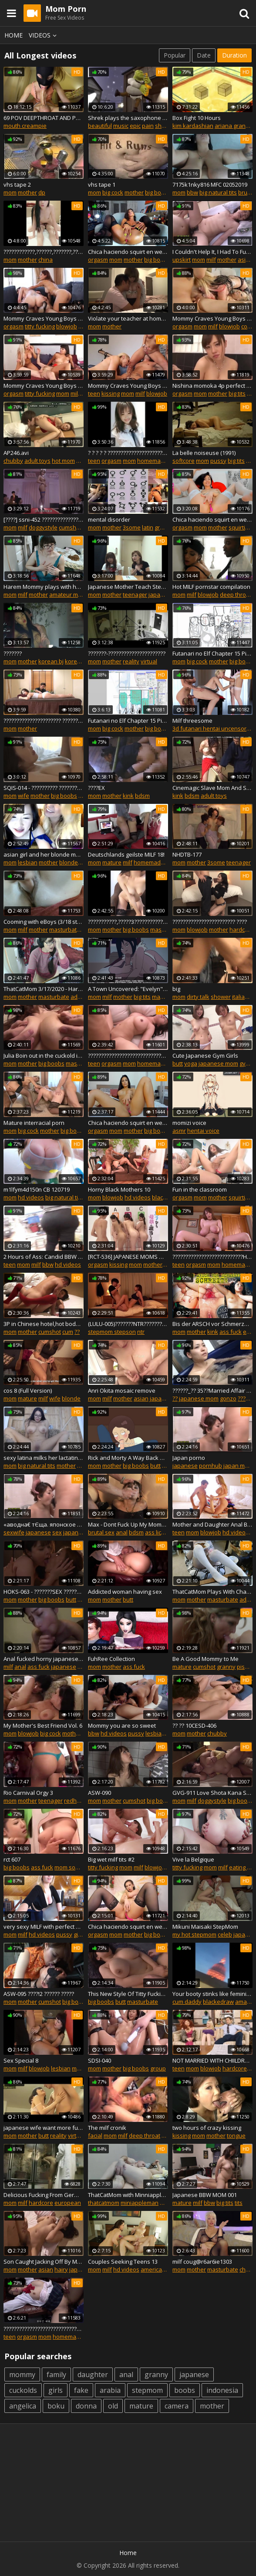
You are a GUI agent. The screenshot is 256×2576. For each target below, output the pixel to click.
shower (221, 997)
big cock (112, 192)
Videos (44, 35)
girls (55, 2390)
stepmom (147, 2390)
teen (94, 393)
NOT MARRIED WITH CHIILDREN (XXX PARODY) (212, 2060)
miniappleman (139, 2203)
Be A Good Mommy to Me (205, 1659)
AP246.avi (16, 453)
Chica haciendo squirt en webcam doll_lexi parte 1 (128, 1123)
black (159, 1197)
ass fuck (230, 1332)
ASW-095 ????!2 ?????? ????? (38, 1994)
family (56, 2374)
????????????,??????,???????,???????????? (43, 252)
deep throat (235, 594)
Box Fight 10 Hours (196, 118)
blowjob (66, 326)
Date (204, 55)
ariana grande (234, 126)
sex (57, 1532)
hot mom (63, 461)
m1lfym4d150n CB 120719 (36, 1189)
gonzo (228, 1398)
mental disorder (109, 519)
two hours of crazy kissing (206, 2128)
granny (226, 1667)
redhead (75, 1800)
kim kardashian (192, 126)
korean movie (83, 661)
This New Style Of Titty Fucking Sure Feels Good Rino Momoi (128, 1994)
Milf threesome (192, 720)
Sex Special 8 (20, 2060)
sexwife (13, 1532)
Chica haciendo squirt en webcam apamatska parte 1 (128, 252)
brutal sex (101, 1532)
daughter (92, 2374)
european (67, 2203)
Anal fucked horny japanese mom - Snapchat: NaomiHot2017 (43, 1659)
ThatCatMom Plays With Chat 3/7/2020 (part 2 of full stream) (212, 1591)
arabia (110, 2390)
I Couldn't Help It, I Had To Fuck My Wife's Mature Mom (212, 252)
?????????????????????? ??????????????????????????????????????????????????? (43, 720)
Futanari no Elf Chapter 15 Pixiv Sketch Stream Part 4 (128, 720)
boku (55, 2406)
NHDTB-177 (187, 854)
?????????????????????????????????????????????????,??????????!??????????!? (128, 1055)
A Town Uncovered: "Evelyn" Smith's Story (128, 989)
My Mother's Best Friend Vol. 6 (42, 1725)
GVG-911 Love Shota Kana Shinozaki (212, 1793)
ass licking (158, 1532)
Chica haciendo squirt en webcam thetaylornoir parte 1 (128, 1926)
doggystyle (43, 527)
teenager (135, 594)
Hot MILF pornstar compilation (211, 587)
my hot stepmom (194, 1934)
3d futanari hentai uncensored (212, 728)
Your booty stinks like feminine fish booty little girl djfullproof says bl (212, 1994)
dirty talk (198, 997)
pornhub (210, 1465)
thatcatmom (103, 2203)
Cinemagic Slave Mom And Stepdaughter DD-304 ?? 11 (212, 788)
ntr (141, 1332)
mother (27, 192)
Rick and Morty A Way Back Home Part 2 (128, 1458)
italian (240, 997)
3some (132, 527)
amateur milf (66, 594)
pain (148, 126)
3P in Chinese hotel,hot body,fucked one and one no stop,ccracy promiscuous (43, 1324)
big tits (237, 393)
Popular (174, 55)
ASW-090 (99, 1793)
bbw (192, 192)
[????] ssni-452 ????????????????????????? (43, 519)
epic (135, 126)
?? (77, 1332)
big (176, 989)
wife (23, 795)
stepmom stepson (112, 1332)
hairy (61, 2269)
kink (128, 795)
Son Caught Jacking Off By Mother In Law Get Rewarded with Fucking (43, 2261)
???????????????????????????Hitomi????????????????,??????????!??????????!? (212, 1257)
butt (177, 1063)
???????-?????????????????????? (126, 653)
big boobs (158, 192)
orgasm (98, 259)
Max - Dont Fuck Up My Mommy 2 (128, 1524)
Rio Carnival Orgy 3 (28, 1793)
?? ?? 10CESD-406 (194, 1725)
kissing (110, 393)
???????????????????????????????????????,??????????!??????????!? (43, 2329)
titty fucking (40, 326)
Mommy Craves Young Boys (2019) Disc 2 (128, 385)
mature (111, 862)
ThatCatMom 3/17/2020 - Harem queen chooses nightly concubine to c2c (43, 989)
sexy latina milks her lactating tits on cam (43, 1458)
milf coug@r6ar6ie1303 (202, 2261)
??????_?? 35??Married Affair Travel (212, 1390)
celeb (225, 1934)
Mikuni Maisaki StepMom (205, 1926)
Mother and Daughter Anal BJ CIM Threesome (212, 1524)
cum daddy (187, 2001)
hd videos (31, 1197)
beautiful (100, 126)
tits (239, 2203)
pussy (218, 461)
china (45, 259)
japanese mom (218, 1063)
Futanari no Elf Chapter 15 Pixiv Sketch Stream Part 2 (212, 653)
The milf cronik (107, 2128)
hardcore (241, 929)
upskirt (181, 259)
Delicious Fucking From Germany (43, 2195)
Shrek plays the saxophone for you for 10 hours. (128, 118)
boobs (184, 2390)
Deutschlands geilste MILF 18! (126, 854)
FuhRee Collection (111, 1659)
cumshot (70, 527)
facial (95, 2135)
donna (86, 2406)
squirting (240, 527)
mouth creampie (25, 126)
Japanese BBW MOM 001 (204, 2195)
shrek (162, 126)
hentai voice (203, 1130)
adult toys (37, 461)
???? (243, 1398)
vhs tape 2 (17, 184)
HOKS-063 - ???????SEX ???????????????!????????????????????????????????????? (43, 1591)
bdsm (142, 795)
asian (245, 259)
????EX (96, 788)
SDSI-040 (99, 2060)
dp (41, 192)
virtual (149, 661)
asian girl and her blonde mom (43, 854)
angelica (22, 2406)
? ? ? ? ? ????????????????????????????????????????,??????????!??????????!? (128, 453)
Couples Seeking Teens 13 (123, 2261)
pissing (246, 1667)
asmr (179, 1130)
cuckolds (23, 2390)
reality (131, 661)
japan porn (77, 1532)
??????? (12, 653)
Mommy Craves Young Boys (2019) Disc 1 (212, 318)
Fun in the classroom (199, 1189)
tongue (236, 2135)
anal (122, 1532)
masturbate (64, 929)
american (153, 2269)
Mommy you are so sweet (122, 1725)
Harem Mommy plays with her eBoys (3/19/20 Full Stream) (43, 587)
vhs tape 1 (101, 184)
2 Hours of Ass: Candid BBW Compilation (43, 1257)
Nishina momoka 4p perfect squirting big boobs (212, 385)
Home (13, 35)
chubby (13, 461)
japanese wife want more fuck (43, 2128)
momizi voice (189, 1123)
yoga (190, 1063)
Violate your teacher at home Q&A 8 (128, 318)
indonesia (222, 2390)
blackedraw (218, 2001)
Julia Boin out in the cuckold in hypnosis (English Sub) (43, 1055)
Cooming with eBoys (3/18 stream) (43, 922)
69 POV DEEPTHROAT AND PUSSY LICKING (43, 118)
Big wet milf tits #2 (111, 1859)
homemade (152, 461)
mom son (66, 1867)
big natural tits (218, 192)
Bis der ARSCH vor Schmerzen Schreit (212, 1324)
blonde (68, 862)
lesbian (27, 862)
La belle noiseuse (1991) (204, 453)
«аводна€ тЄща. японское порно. (43, 1524)
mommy (22, 2374)
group (162, 527)
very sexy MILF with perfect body (43, 1926)
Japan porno (188, 1458)
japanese (161, 594)
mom (10, 192)
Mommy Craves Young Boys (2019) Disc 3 (43, 318)
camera (177, 2406)
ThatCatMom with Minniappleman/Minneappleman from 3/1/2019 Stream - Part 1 (128, 2195)
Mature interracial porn (33, 1123)
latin (147, 527)
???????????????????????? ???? (209, 922)
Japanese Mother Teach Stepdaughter (128, 587)
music (120, 126)
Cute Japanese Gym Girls (205, 1055)
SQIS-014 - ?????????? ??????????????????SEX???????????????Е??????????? (43, 788)
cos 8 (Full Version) (27, 1390)
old (113, 2406)
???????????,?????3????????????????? (128, 922)
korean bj (51, 661)
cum (67, 1332)
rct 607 (11, 1859)
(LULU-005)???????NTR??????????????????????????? (128, 1324)
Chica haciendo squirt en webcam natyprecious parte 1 (212, 519)
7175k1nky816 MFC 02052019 (209, 184)
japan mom (238, 1465)
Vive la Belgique (193, 1859)
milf (211, 259)
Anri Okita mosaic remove (121, 1390)
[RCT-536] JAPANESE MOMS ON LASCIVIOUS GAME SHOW (128, 1257)
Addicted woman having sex (125, 1591)
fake (81, 2390)
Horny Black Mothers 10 (119, 1189)
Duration (234, 55)
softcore (183, 461)
